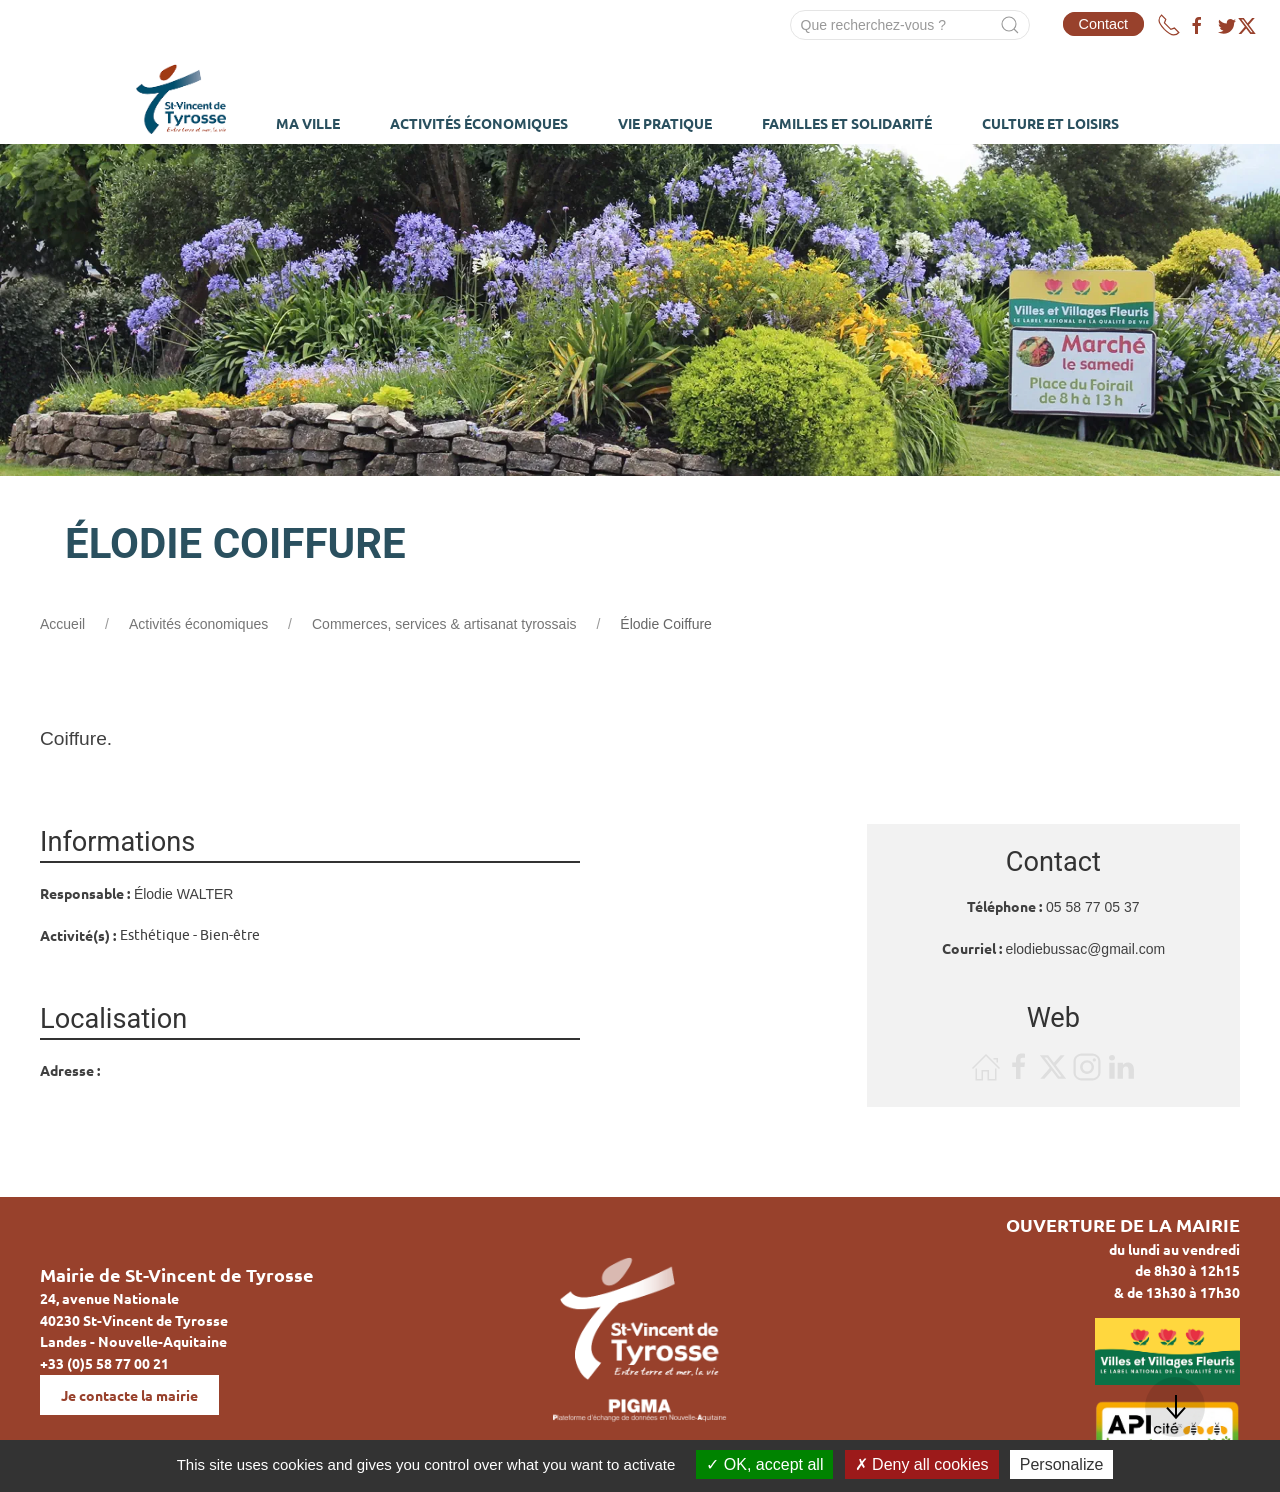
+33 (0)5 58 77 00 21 (104, 1363)
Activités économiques (198, 624)
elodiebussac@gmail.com (1085, 949)
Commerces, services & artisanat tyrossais (444, 624)
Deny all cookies (922, 1464)
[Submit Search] (1010, 25)
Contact (1104, 24)
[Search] (910, 25)
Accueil (62, 624)
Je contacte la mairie (129, 1395)
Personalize (1062, 1464)
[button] (1175, 1407)
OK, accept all (764, 1464)
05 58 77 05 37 (1092, 907)
